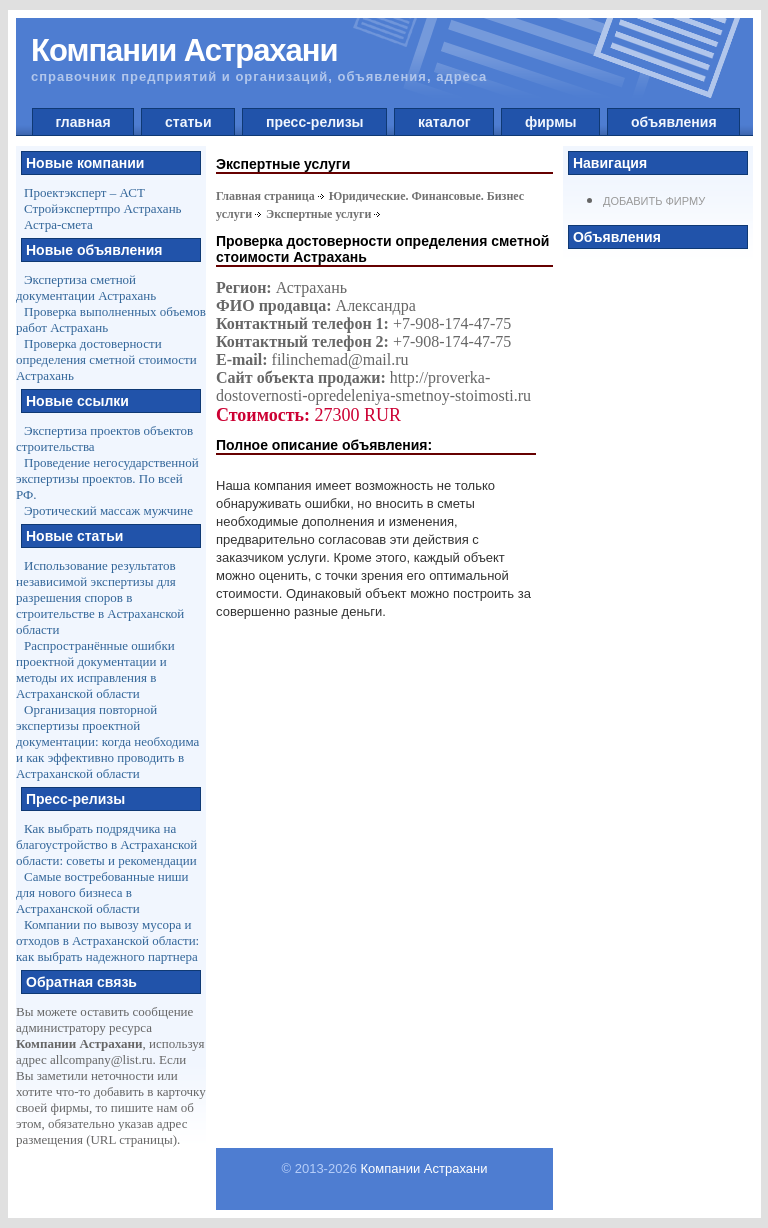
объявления (673, 122)
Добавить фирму (654, 201)
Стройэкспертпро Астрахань (103, 208)
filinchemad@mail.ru (340, 359)
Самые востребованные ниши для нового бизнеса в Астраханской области (102, 892)
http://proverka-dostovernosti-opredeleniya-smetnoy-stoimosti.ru (373, 386)
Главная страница (265, 196)
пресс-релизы (314, 122)
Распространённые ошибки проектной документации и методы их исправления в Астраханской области (95, 669)
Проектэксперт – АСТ (84, 192)
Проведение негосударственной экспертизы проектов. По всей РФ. (107, 478)
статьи (188, 122)
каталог (444, 122)
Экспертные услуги (318, 214)
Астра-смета (58, 224)
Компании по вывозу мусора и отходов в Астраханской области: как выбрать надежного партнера (107, 940)
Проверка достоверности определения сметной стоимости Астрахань (106, 359)
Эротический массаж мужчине (108, 510)
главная (83, 122)
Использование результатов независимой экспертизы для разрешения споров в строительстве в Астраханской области (100, 597)
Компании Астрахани (424, 1168)
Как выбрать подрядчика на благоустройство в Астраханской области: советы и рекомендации (106, 844)
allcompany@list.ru (101, 1059)
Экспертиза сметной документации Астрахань (86, 287)
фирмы (550, 122)
